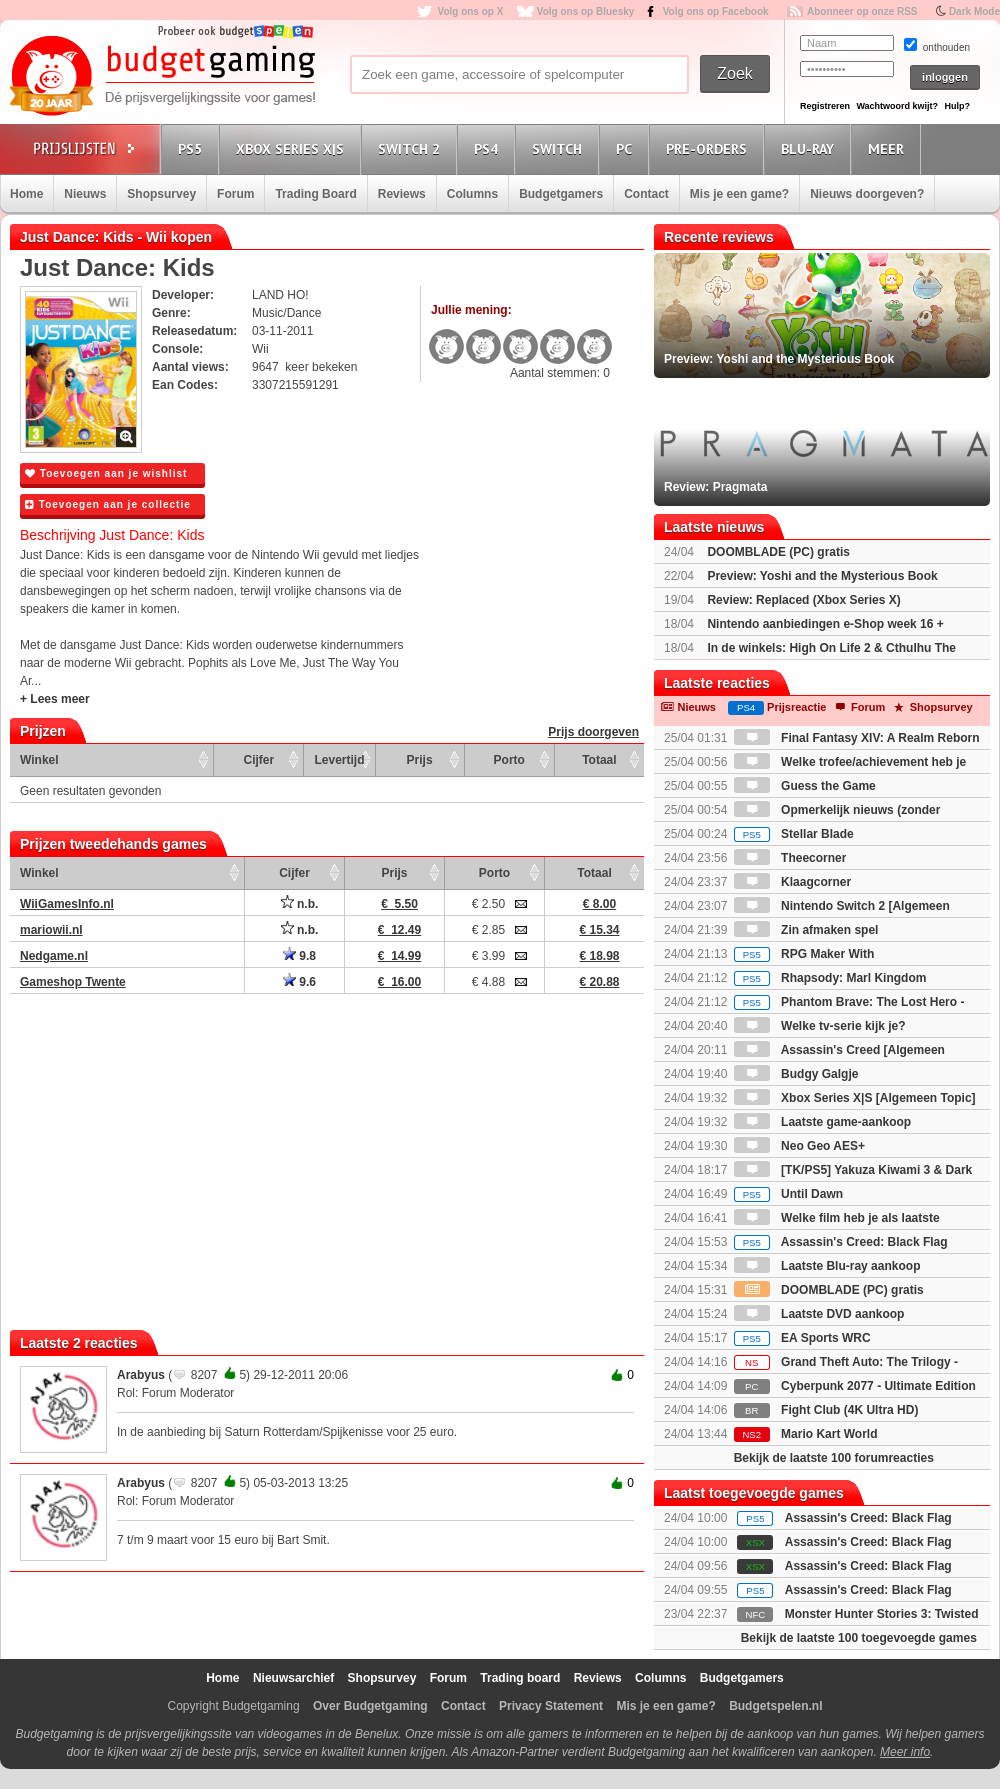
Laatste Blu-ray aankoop (827, 1266)
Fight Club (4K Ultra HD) (826, 1410)
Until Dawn (788, 1194)
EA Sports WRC (802, 1338)
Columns (472, 194)
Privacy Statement (551, 1706)
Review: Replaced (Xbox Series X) (803, 600)
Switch (560, 148)
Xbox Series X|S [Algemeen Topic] (855, 1098)
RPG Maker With (804, 954)
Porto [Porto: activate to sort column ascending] (509, 760)
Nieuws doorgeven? (867, 194)
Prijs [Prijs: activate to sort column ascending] (420, 760)
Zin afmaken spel (806, 930)
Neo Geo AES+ (799, 1146)
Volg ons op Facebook (716, 11)
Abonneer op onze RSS (862, 11)
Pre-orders (709, 148)
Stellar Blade (794, 834)
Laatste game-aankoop (822, 1122)
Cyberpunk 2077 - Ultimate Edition (855, 1386)
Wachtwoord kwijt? (897, 106)
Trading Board (315, 194)
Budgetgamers (561, 194)
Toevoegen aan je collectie (108, 504)
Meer (889, 148)
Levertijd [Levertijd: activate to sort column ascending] (339, 760)
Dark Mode (974, 11)
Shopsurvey (161, 194)
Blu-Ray (810, 148)
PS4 (489, 148)
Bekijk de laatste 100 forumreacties (834, 1458)
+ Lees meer (55, 699)
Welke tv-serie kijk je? (820, 1026)
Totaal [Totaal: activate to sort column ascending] (599, 760)
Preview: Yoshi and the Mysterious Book (822, 576)
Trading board (520, 1678)
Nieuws (85, 194)
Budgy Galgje (796, 1074)
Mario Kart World (806, 1434)
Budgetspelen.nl (775, 1706)
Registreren (825, 106)
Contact (646, 194)
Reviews (402, 194)
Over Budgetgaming (370, 1706)
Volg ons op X (470, 11)
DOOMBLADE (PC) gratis (778, 552)
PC (627, 148)
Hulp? (957, 106)
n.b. (300, 904)
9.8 (299, 956)
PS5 (193, 148)
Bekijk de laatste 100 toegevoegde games (859, 1638)
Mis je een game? (739, 194)
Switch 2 (412, 148)
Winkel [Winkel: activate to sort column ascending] (39, 760)
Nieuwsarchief (293, 1678)
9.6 (299, 982)
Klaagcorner (792, 882)
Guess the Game (805, 786)
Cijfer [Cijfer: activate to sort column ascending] (259, 760)
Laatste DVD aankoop (819, 1314)
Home (26, 194)
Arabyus (141, 1375)
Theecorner (790, 858)
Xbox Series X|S (293, 148)
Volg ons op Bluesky (586, 11)
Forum (235, 194)
